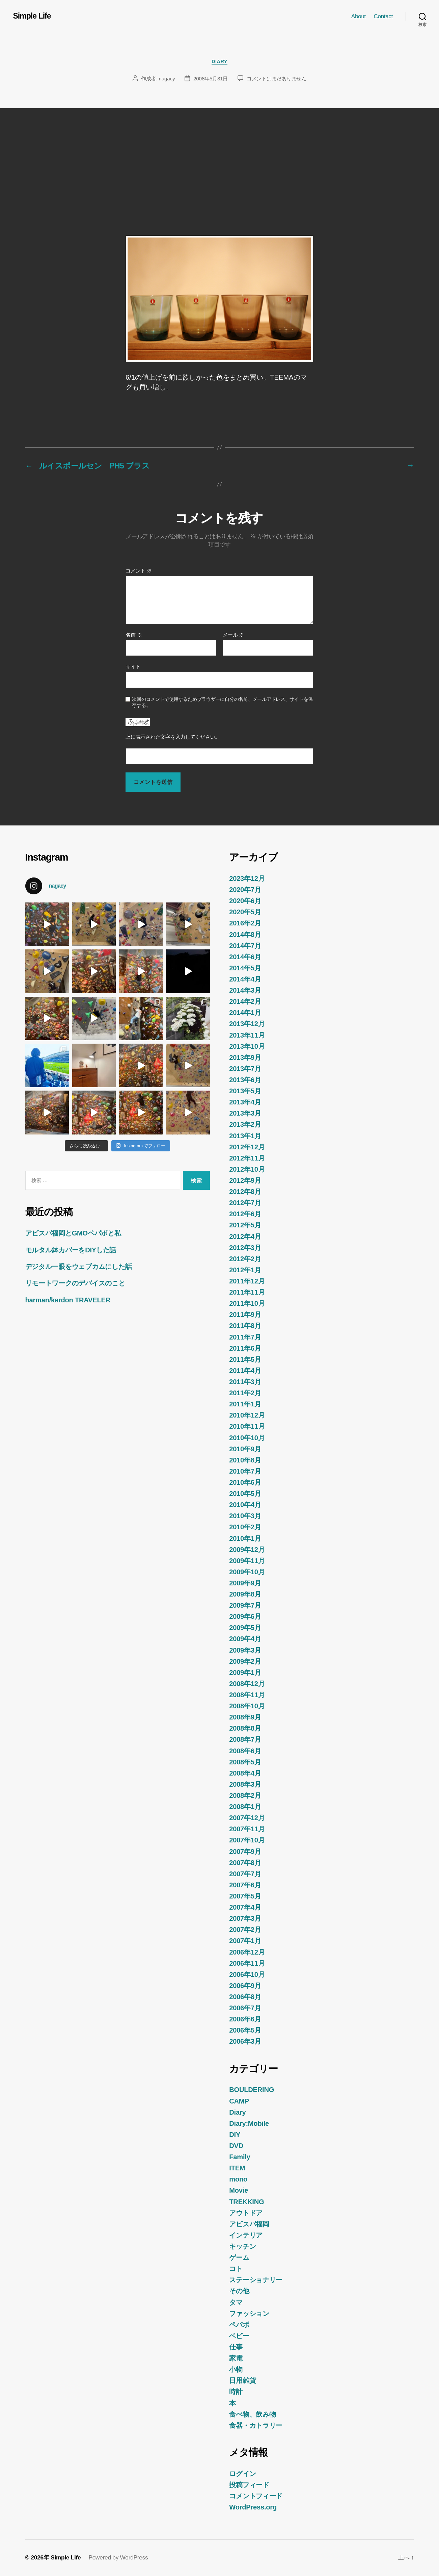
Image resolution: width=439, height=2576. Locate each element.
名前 (134, 635)
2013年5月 (245, 1091)
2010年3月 (245, 1516)
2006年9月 (245, 1985)
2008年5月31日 (210, 78)
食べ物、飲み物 (252, 2414)
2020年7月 (245, 889)
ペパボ (239, 2324)
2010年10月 (247, 1438)
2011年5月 (245, 1359)
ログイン (242, 2473)
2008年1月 (245, 1806)
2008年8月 (245, 1728)
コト (235, 2268)
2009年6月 (245, 1616)
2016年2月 (245, 923)
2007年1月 (245, 1940)
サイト (133, 666)
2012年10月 (247, 1169)
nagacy (167, 78)
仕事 (235, 2347)
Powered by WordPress (118, 2557)
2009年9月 (245, 1583)
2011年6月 (245, 1348)
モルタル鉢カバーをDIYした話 (70, 1250)
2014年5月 (245, 968)
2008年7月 (245, 1739)
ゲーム (239, 2257)
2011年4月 (245, 1370)
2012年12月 (247, 1147)
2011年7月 (245, 1337)
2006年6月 (245, 2019)
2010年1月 (245, 1538)
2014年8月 (245, 934)
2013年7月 (245, 1068)
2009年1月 (245, 1672)
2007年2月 (245, 1929)
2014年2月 (245, 1001)
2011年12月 (247, 1281)
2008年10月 (247, 1706)
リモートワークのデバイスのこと (75, 1283)
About (358, 16)
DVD (236, 2145)
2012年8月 (245, 1191)
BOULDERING (251, 2089)
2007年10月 (247, 1840)
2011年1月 (245, 1404)
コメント (139, 570)
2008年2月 (245, 1795)
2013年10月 (247, 1046)
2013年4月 (245, 1102)
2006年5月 (245, 2030)
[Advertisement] (219, 158)
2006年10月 (247, 1974)
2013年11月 (247, 1035)
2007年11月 (247, 1829)
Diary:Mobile (249, 2123)
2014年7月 (245, 945)
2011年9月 (245, 1314)
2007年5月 (245, 1896)
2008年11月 (247, 1695)
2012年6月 (245, 1214)
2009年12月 (247, 1549)
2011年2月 (245, 1393)
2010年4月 (245, 1504)
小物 (235, 2369)
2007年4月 (245, 1907)
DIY (234, 2134)
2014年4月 (245, 979)
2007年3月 (245, 1918)
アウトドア (246, 2213)
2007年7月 (245, 1874)
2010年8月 (245, 1460)
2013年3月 (245, 1113)
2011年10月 (247, 1303)
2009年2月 (245, 1661)
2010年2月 (245, 1527)
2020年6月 (245, 900)
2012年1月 (245, 1270)
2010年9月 (245, 1449)
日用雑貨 (242, 2380)
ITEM (237, 2168)
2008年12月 (247, 1683)
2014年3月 (245, 990)
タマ (235, 2302)
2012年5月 (245, 1225)
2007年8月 (245, 1862)
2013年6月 (245, 1079)
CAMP (239, 2101)
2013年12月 (247, 1023)
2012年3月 (245, 1247)
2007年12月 (247, 1817)
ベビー (239, 2336)
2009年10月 (247, 1572)
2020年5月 (245, 912)
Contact (383, 16)
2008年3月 (245, 1784)
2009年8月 (245, 1594)
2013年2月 (245, 1124)
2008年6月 (245, 1751)
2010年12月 (247, 1415)
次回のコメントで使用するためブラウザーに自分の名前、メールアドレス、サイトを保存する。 (222, 702)
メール (233, 635)
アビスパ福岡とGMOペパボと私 (73, 1233)
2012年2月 (245, 1259)
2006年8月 (245, 1996)
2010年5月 (245, 1493)
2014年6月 (245, 957)
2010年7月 (245, 1471)
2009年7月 (245, 1605)
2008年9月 (245, 1717)
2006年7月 (245, 2008)
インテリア (246, 2235)
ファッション (249, 2313)
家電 (235, 2358)
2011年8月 (245, 1325)
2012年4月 (245, 1236)
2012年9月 (245, 1180)
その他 (239, 2291)
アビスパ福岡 (249, 2224)
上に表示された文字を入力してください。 (173, 737)
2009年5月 (245, 1627)
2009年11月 (247, 1560)
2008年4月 (245, 1773)
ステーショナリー (255, 2280)
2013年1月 (245, 1136)
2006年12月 (247, 1952)
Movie (238, 2190)
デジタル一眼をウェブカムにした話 (78, 1266)
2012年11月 (247, 1158)
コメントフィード (255, 2496)
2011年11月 (247, 1292)
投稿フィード (249, 2485)
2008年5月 (245, 1762)
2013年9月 (245, 1057)
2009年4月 (245, 1638)
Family (239, 2157)
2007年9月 (245, 1851)
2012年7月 (245, 1202)
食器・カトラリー (255, 2425)
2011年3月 (245, 1381)
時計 (235, 2391)
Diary (219, 61)
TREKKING (246, 2201)
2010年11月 (247, 1426)
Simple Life (32, 16)
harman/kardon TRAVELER (68, 1300)
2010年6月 (245, 1482)
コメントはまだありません (276, 78)
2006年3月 (245, 2041)
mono (238, 2179)
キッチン (242, 2246)
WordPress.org (253, 2507)
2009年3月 (245, 1650)
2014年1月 (245, 1012)
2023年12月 (247, 878)
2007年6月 (245, 1885)
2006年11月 (247, 1963)
